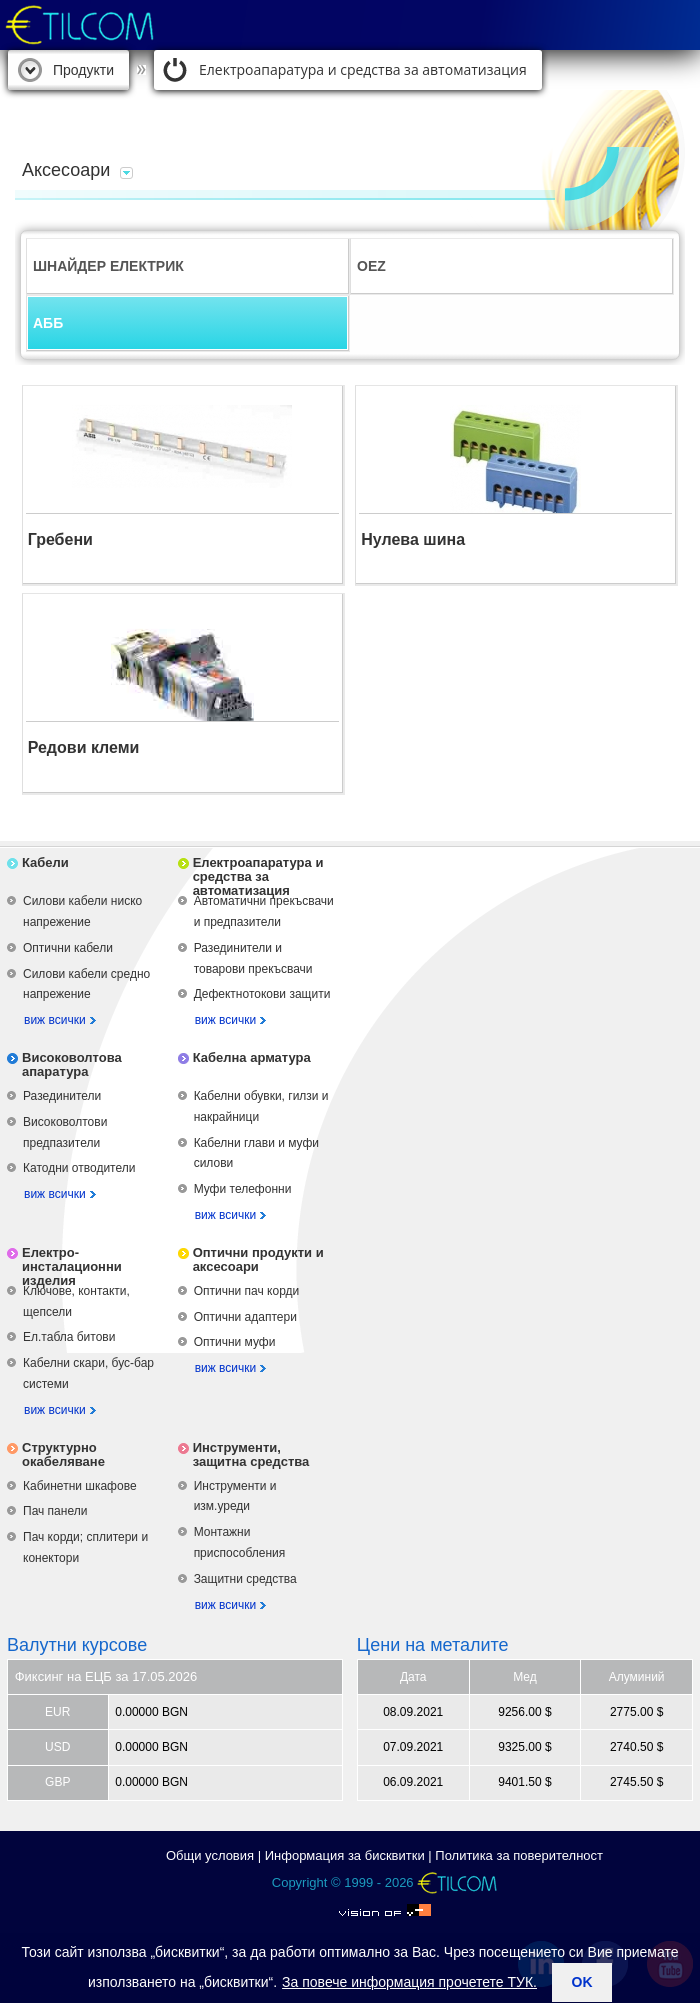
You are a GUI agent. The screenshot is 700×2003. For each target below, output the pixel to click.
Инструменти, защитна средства (251, 1454)
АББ (48, 323)
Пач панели (55, 1511)
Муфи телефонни (243, 1189)
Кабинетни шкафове (80, 1486)
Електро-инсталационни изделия (72, 1266)
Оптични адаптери (245, 1317)
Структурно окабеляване (63, 1454)
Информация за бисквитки (345, 1855)
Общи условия (210, 1855)
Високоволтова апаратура (72, 1064)
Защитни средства (245, 1579)
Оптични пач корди (247, 1291)
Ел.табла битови (69, 1337)
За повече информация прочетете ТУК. (409, 1982)
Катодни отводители (79, 1168)
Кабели (45, 862)
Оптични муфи (235, 1342)
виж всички (55, 1020)
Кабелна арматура (252, 1057)
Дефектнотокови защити (262, 994)
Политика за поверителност (519, 1855)
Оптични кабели (68, 948)
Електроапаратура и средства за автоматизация (363, 69)
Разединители (62, 1096)
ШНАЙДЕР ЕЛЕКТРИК (108, 266)
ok (582, 1982)
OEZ (371, 266)
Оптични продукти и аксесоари (258, 1259)
